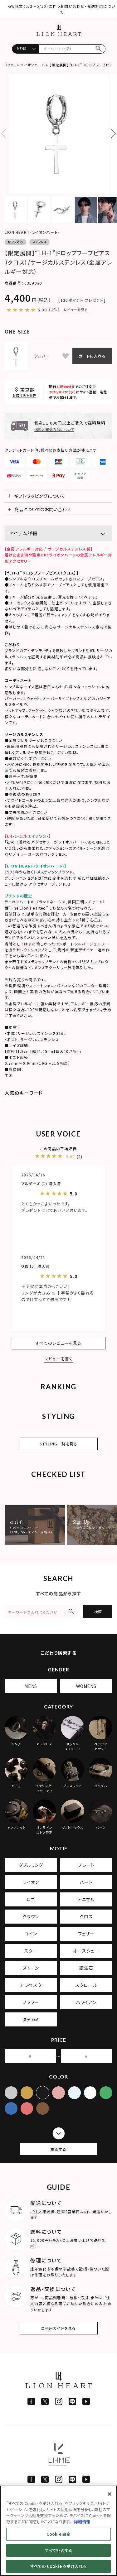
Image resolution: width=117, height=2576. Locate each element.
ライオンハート (33, 64)
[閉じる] (109, 2494)
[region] (58, 2530)
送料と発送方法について (54, 429)
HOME (10, 64)
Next (111, 133)
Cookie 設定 (58, 2534)
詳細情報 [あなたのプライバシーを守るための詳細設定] (82, 2522)
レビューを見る (76, 309)
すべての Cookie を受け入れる (58, 2566)
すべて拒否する (58, 2550)
